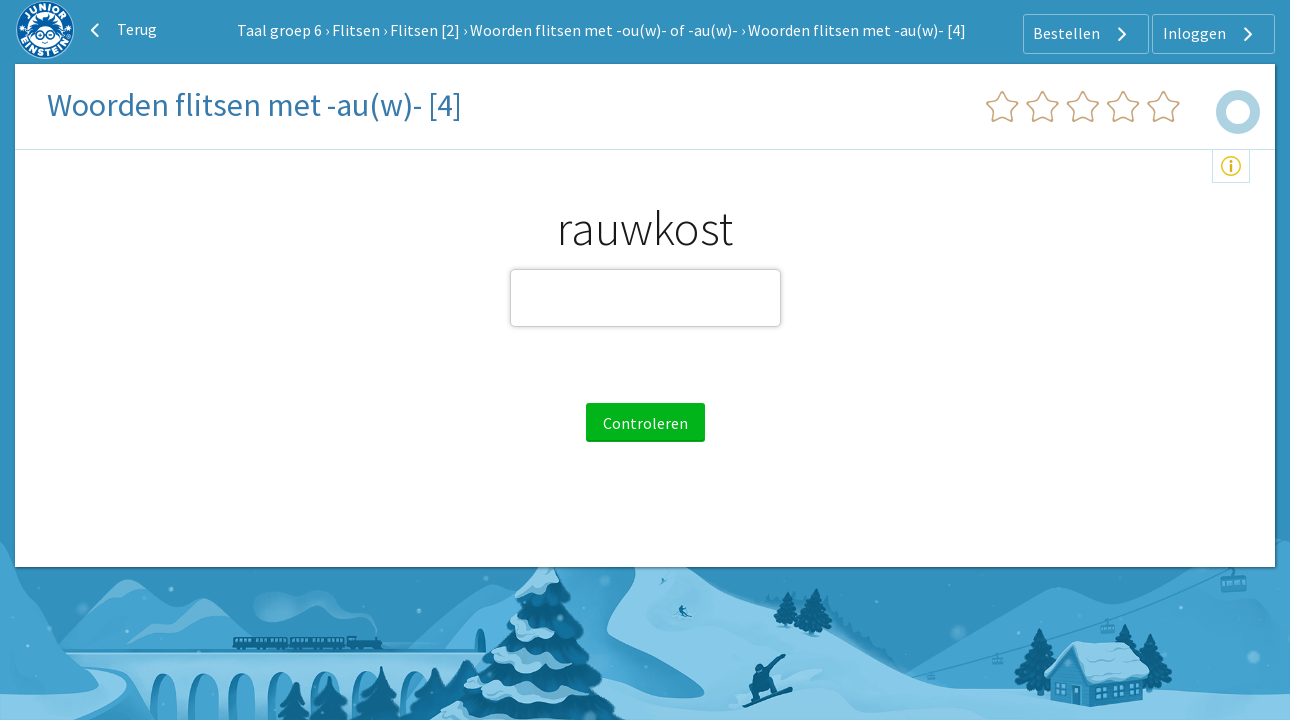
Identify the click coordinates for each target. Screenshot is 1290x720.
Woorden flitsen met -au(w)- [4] (857, 30)
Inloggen (1210, 34)
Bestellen (1082, 34)
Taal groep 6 (279, 30)
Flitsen (356, 30)
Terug (121, 30)
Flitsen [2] (425, 30)
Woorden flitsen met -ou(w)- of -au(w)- (604, 30)
